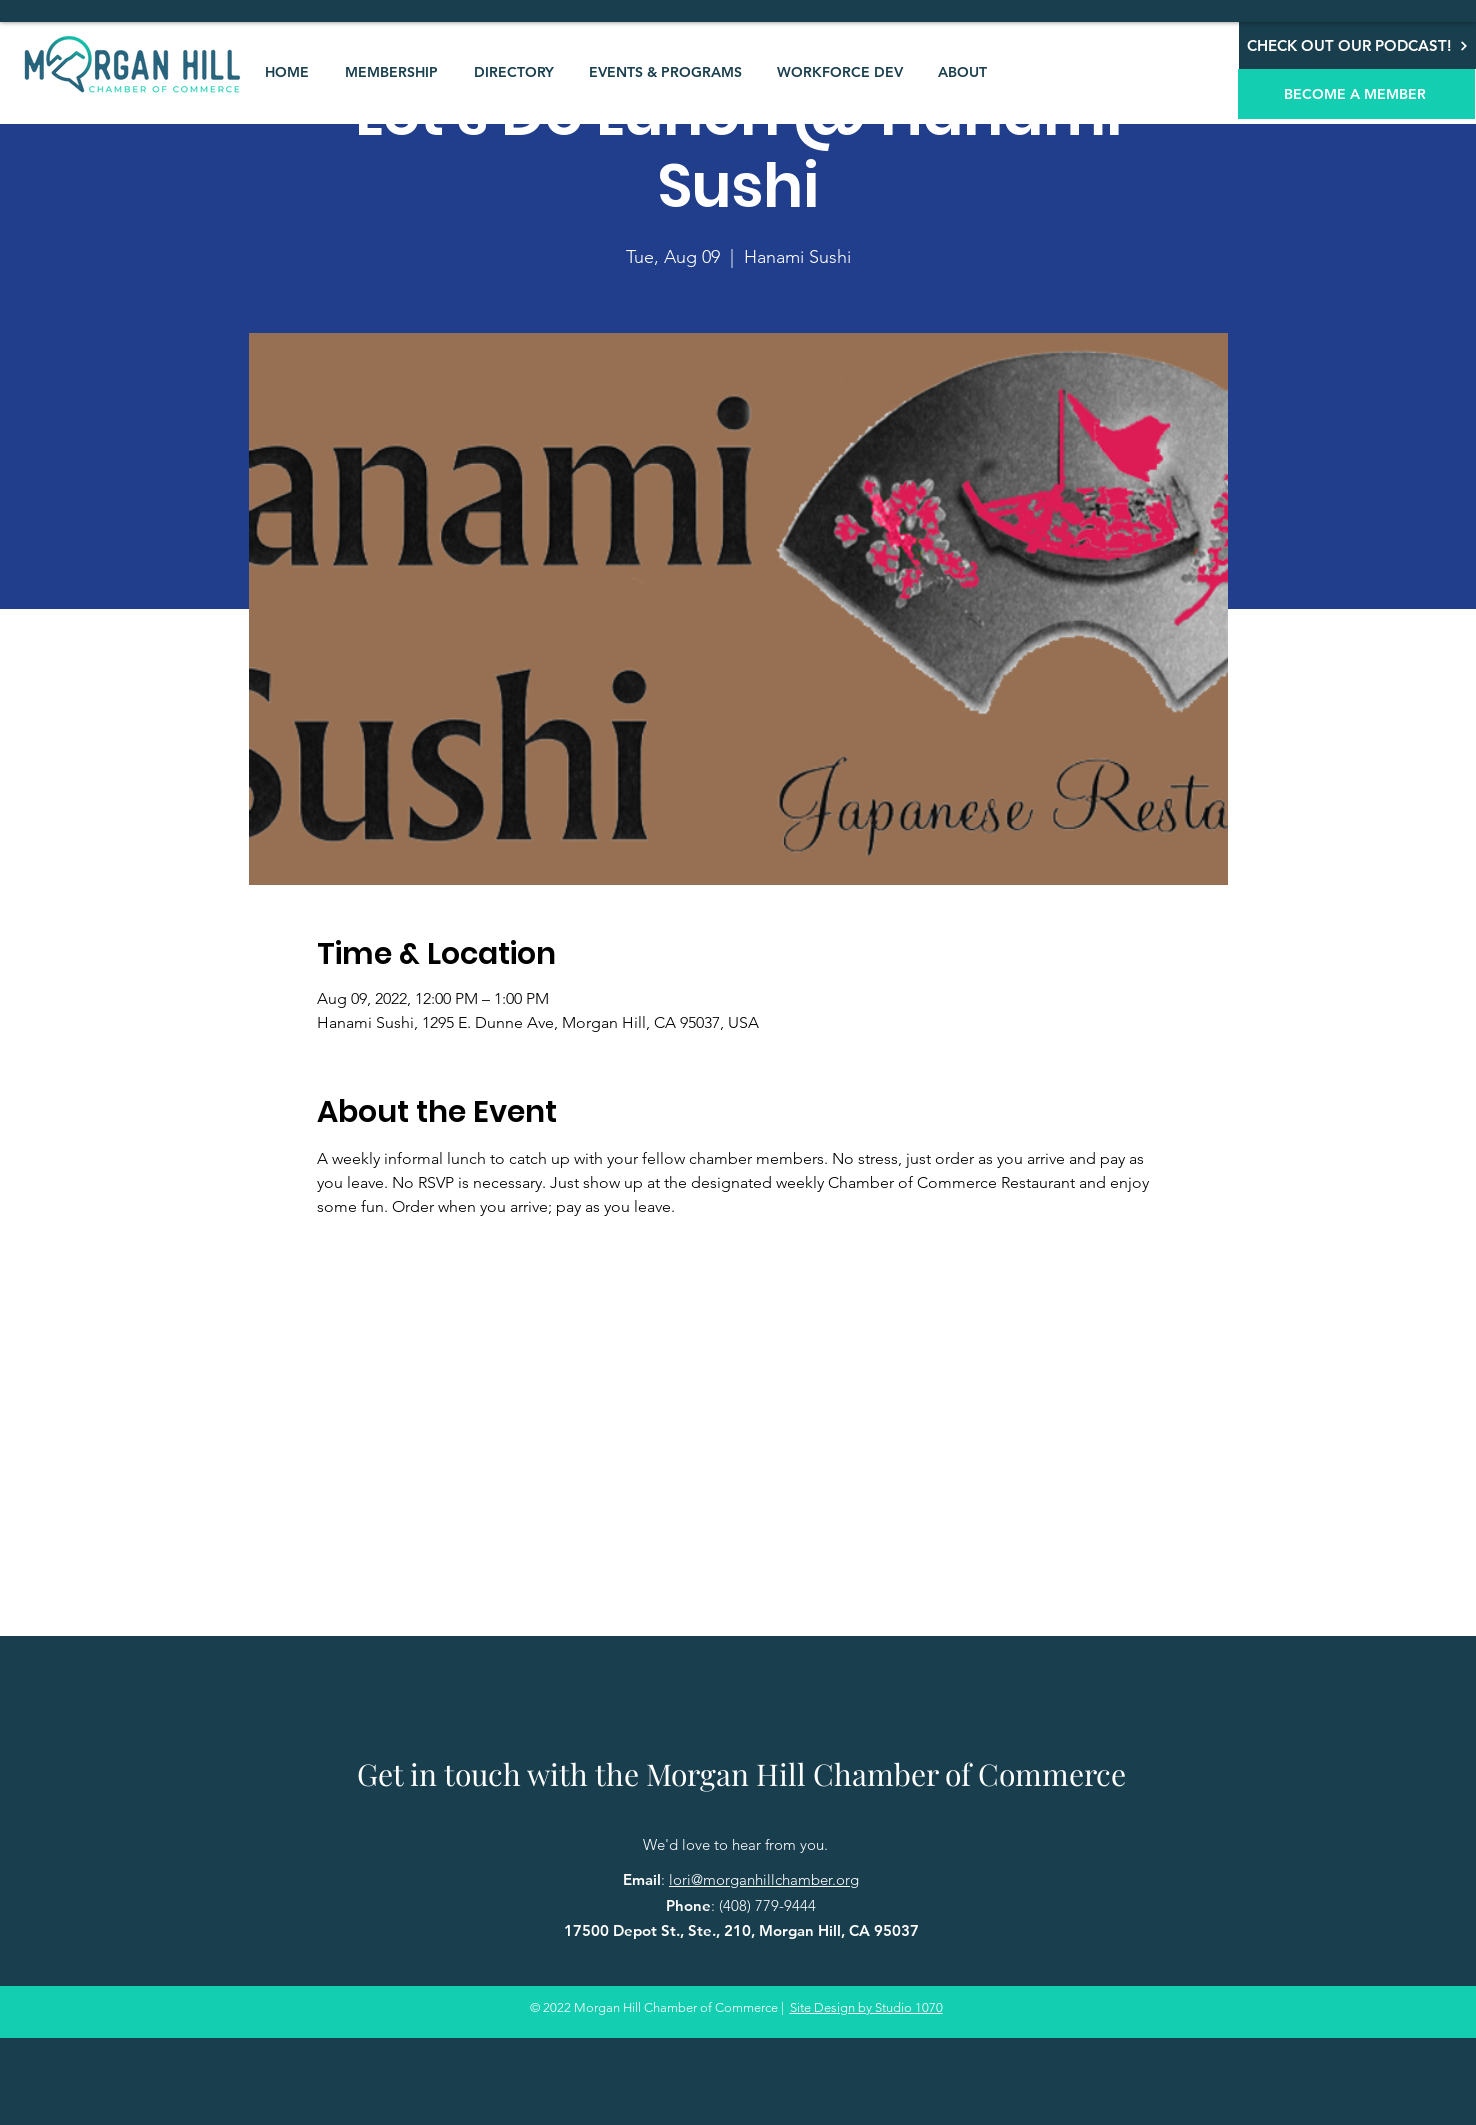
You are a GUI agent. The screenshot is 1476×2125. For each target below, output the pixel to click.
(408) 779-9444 (767, 1905)
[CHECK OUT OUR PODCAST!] (1357, 45)
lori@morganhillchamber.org (764, 1879)
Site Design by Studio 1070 (866, 2007)
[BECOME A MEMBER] (1356, 94)
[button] (391, 72)
